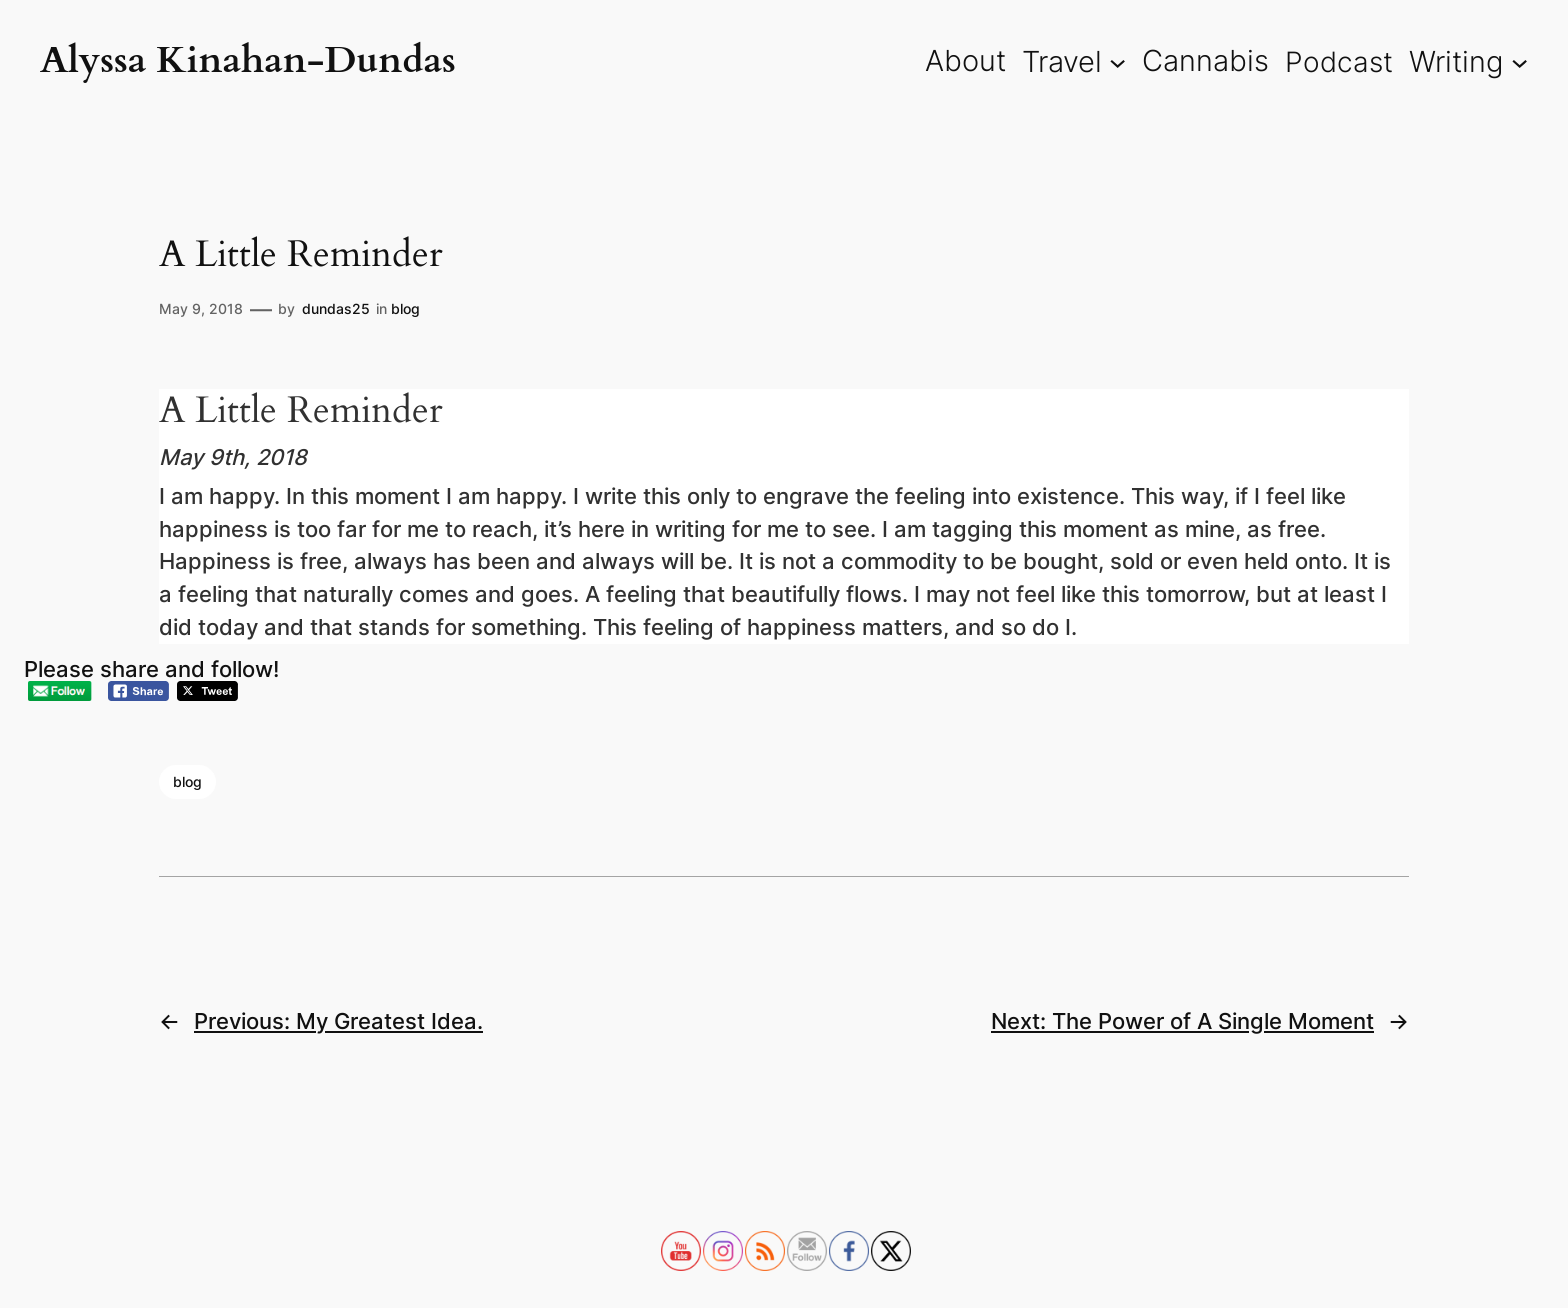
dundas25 (336, 308)
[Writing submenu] (1519, 61)
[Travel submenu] (1117, 61)
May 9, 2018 (201, 308)
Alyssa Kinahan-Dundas (248, 60)
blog (405, 308)
